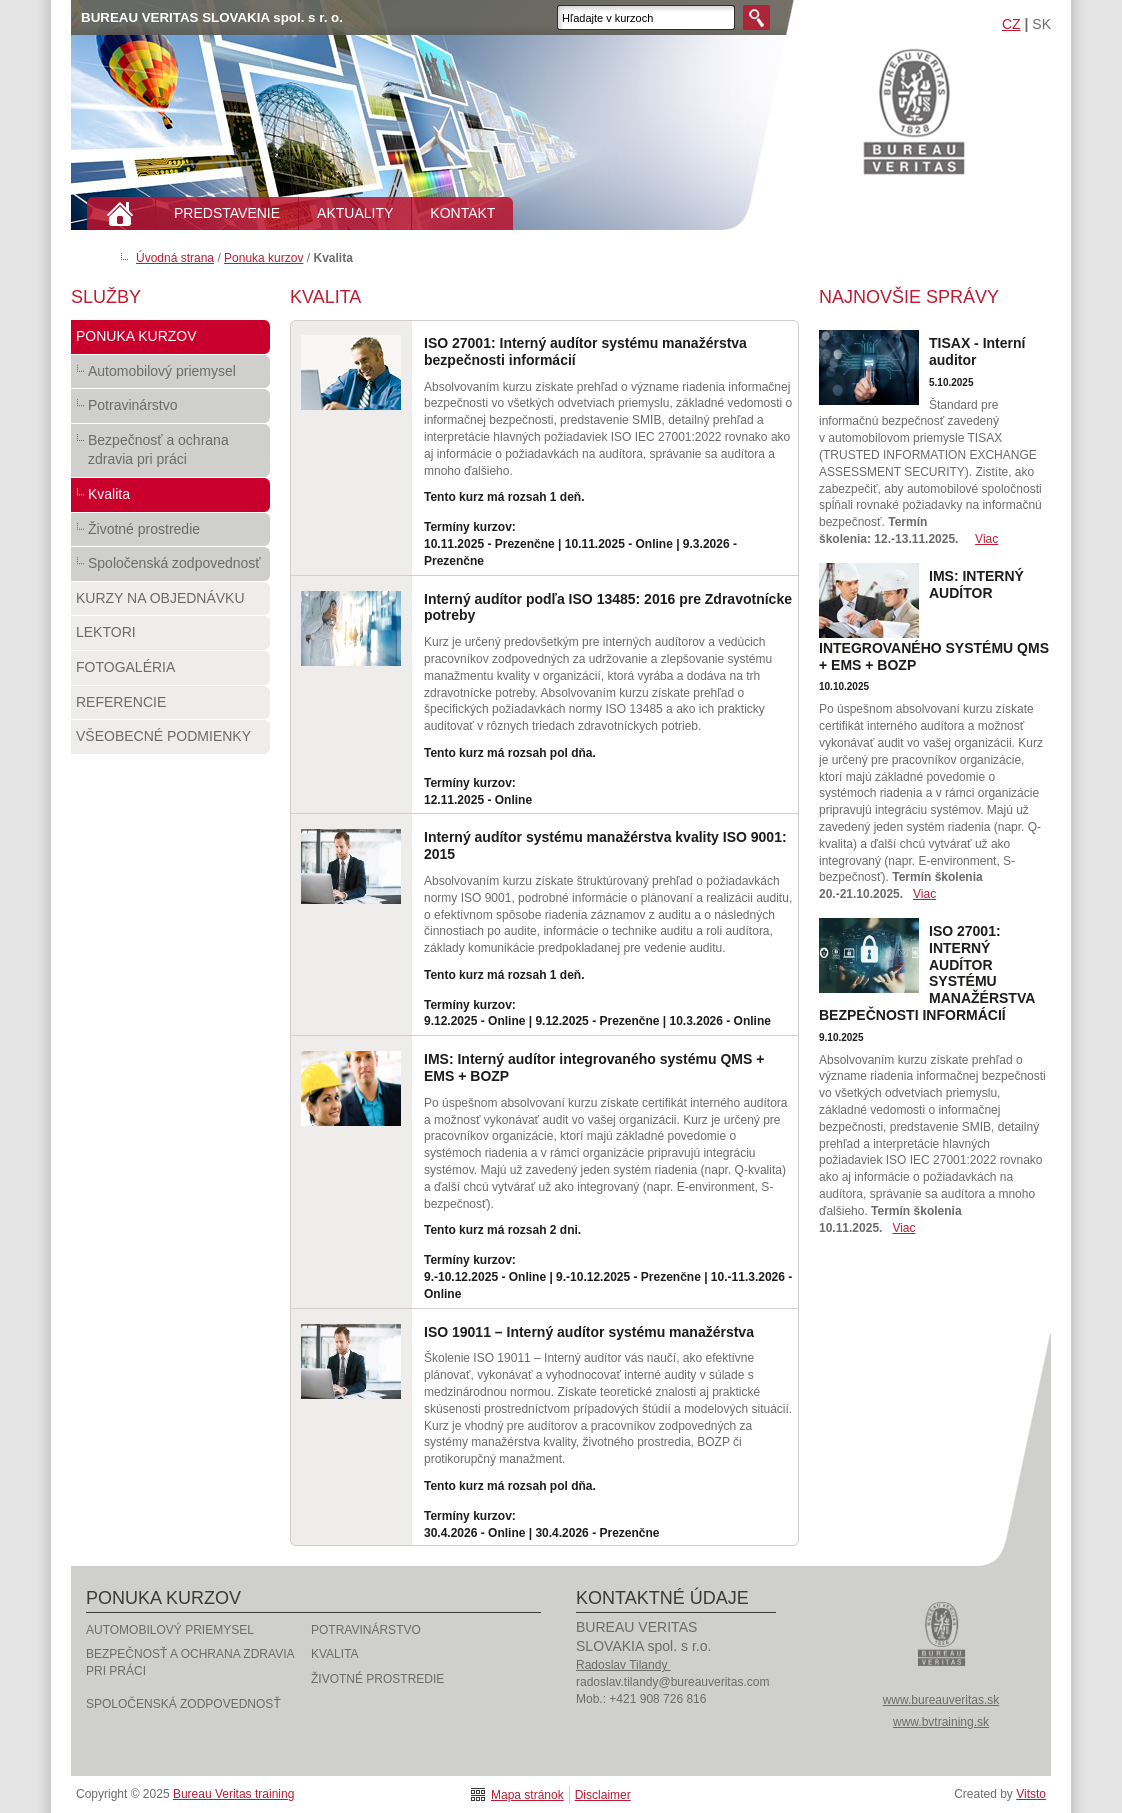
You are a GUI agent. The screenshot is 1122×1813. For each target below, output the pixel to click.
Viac (986, 539)
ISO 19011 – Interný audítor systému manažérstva (589, 1332)
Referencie (170, 707)
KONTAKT (462, 213)
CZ (1011, 24)
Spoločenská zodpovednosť (170, 568)
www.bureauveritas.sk (941, 1700)
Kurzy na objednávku (170, 603)
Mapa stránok (527, 1795)
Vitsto (1031, 1794)
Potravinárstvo (170, 410)
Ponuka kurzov (263, 258)
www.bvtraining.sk (941, 1722)
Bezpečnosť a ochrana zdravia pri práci (170, 454)
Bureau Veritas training (914, 110)
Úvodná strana (175, 258)
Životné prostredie (170, 534)
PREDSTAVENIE (227, 213)
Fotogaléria (170, 672)
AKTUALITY (355, 213)
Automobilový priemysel (170, 376)
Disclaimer (603, 1795)
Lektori (170, 637)
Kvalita (170, 499)
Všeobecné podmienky (170, 741)
